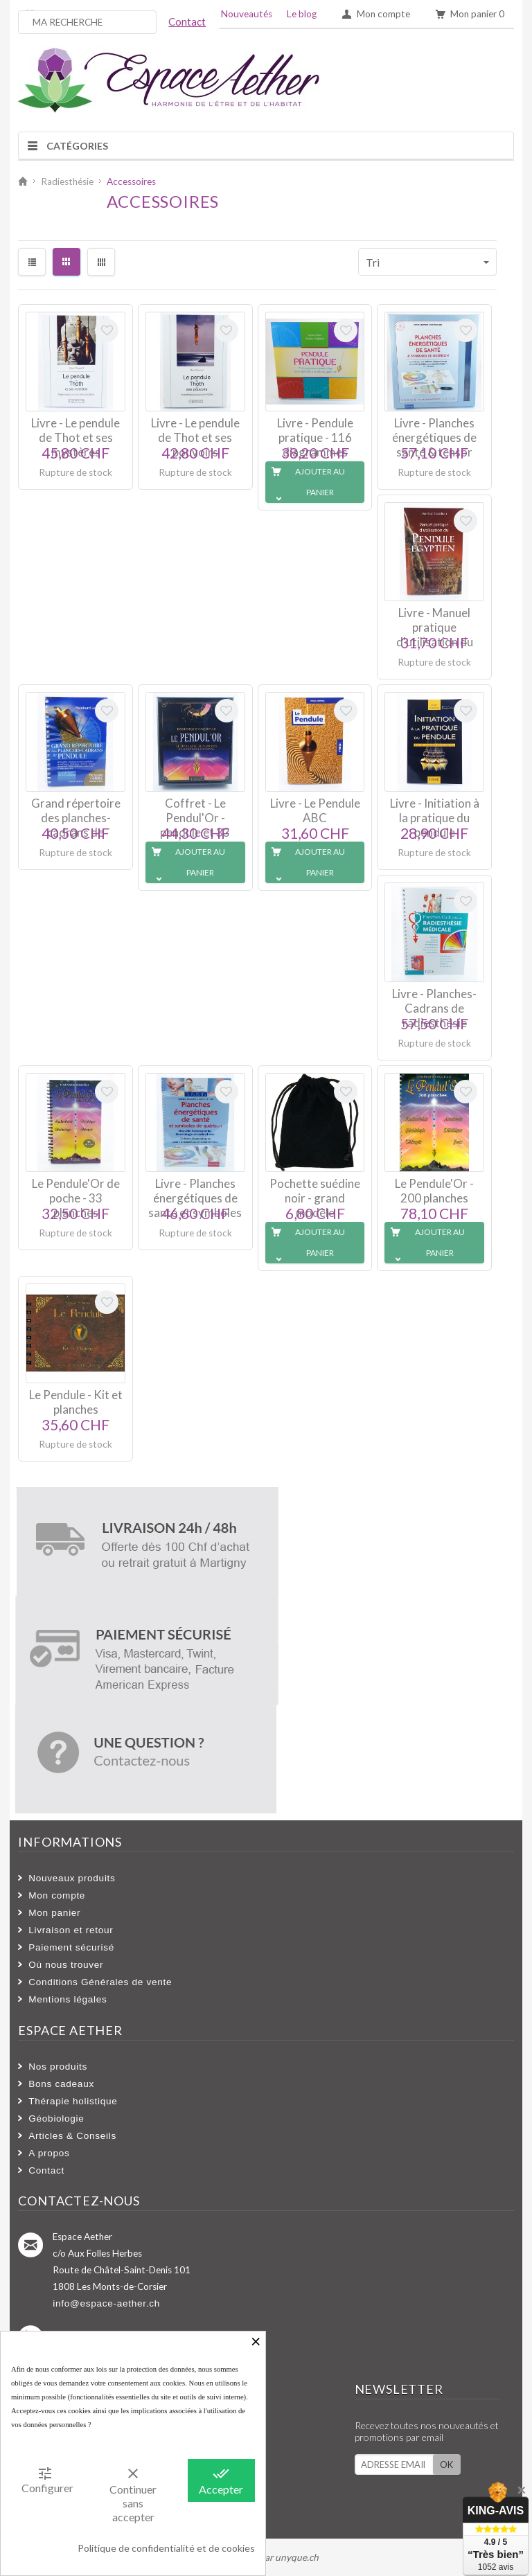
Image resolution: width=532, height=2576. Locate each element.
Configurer (47, 2479)
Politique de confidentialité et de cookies (166, 2548)
